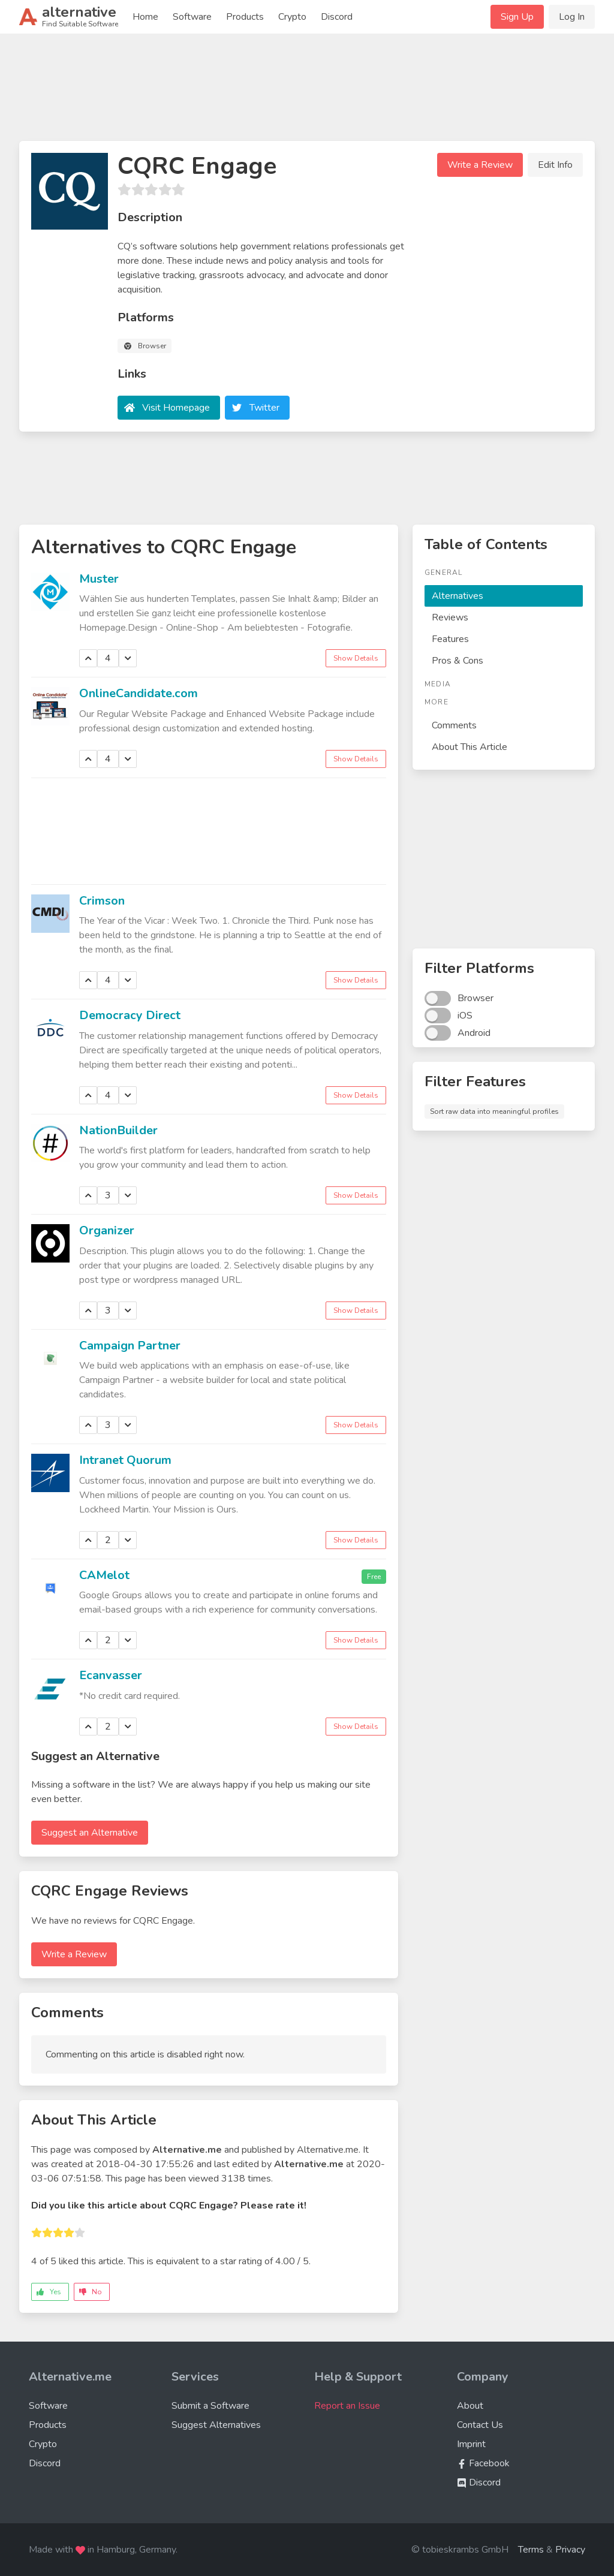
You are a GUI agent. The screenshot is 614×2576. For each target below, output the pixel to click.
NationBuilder (118, 1130)
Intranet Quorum (125, 1460)
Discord (337, 16)
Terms (531, 2549)
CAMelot (104, 1575)
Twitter (264, 407)
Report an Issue (347, 2405)
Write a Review (480, 164)
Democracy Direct (129, 1015)
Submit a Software (210, 2405)
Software (192, 16)
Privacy (570, 2549)
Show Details (355, 658)
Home (145, 16)
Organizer (106, 1230)
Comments (454, 725)
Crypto (292, 16)
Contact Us (480, 2425)
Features (450, 639)
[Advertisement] (307, 92)
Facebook (483, 2463)
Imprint (471, 2444)
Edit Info (555, 164)
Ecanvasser (110, 1675)
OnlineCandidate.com (138, 693)
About (470, 2405)
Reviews (450, 617)
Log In (572, 16)
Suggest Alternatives (216, 2425)
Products (245, 16)
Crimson (102, 901)
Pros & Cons (457, 660)
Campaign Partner (129, 1345)
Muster (99, 579)
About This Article (469, 747)
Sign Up (517, 16)
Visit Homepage (176, 407)
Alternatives (457, 595)
